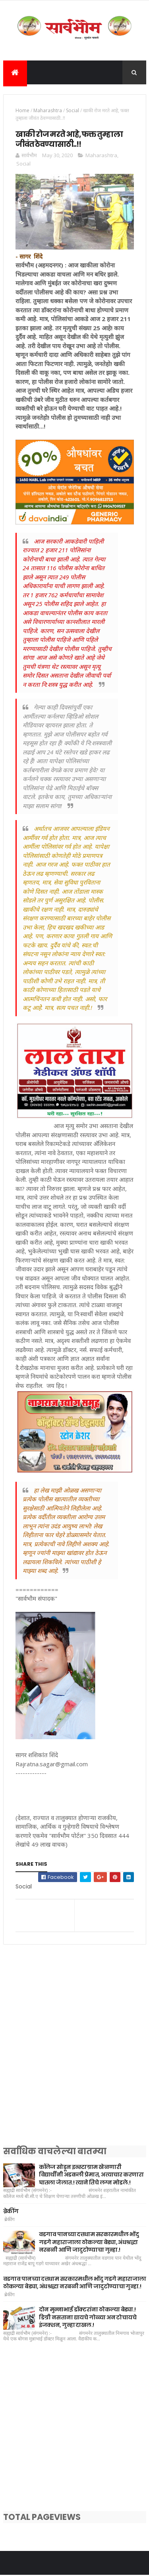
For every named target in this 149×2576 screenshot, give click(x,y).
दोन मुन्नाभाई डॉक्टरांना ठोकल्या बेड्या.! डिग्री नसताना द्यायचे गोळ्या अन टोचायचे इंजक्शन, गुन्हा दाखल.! (88, 2318)
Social (72, 111)
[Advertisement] (74, 2055)
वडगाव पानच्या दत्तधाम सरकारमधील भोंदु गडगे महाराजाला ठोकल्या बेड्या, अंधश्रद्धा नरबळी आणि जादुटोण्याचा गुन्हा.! (89, 2242)
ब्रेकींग (11, 2212)
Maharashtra (47, 111)
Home (22, 111)
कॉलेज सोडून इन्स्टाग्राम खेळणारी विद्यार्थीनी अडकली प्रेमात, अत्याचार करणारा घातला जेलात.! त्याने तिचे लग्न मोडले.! (91, 2175)
